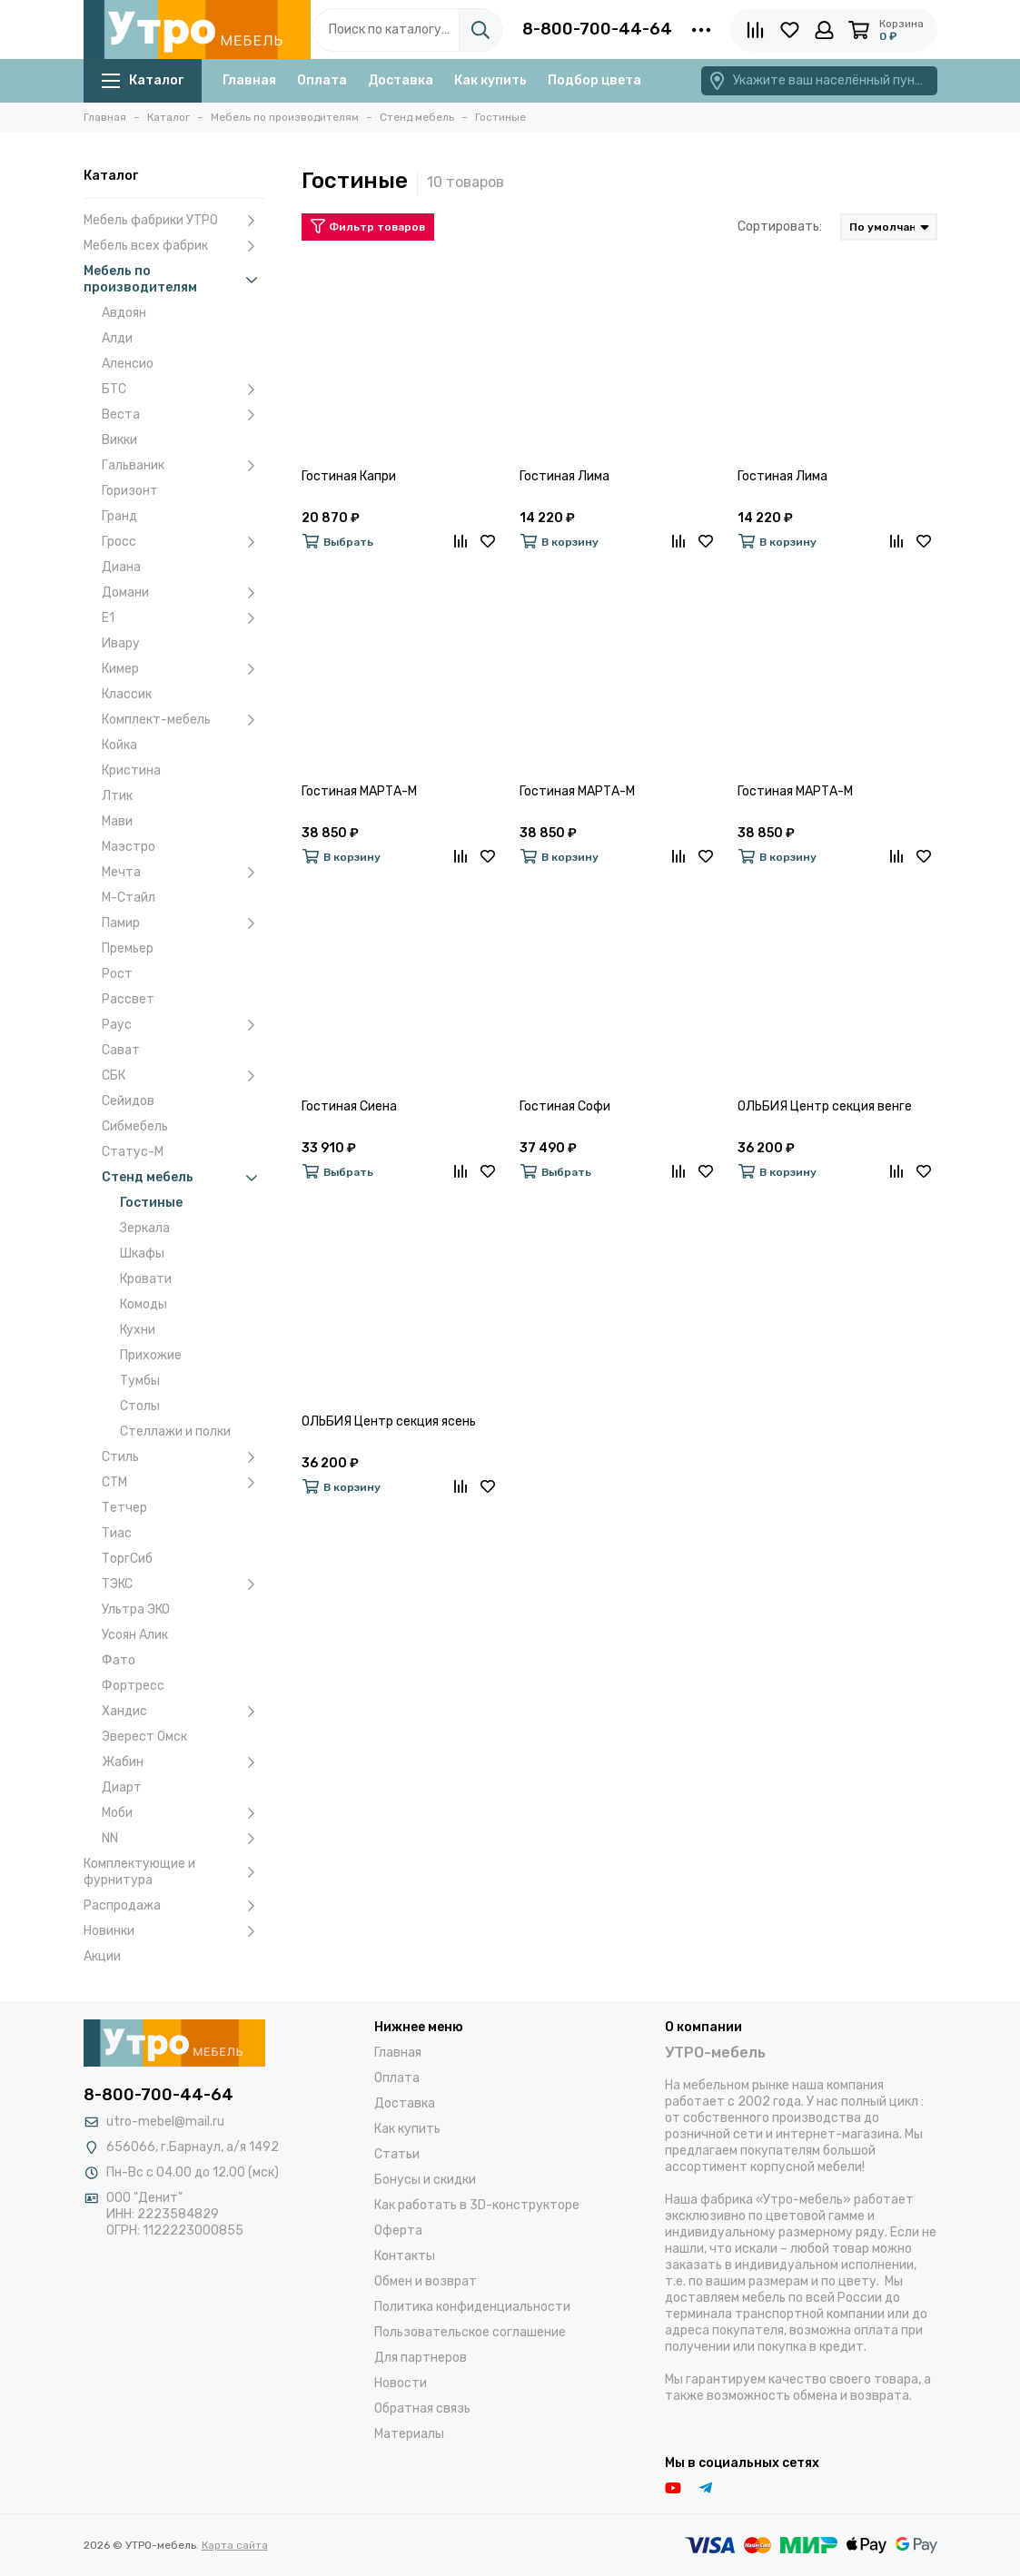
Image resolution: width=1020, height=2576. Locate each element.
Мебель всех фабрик (174, 246)
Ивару (121, 643)
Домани (183, 593)
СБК (183, 1076)
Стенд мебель (183, 1178)
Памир (183, 923)
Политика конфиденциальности (472, 2306)
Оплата (322, 80)
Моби (183, 1813)
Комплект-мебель (183, 720)
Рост (117, 974)
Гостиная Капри (349, 476)
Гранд (119, 516)
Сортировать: (780, 226)
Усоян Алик (135, 1635)
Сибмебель (135, 1126)
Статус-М (132, 1152)
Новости (400, 2383)
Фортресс (133, 1685)
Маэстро (128, 846)
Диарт (122, 1787)
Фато (118, 1660)
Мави (117, 821)
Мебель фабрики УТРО (174, 220)
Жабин (183, 1762)
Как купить (490, 80)
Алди (117, 338)
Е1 (183, 618)
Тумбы (140, 1380)
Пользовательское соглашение (470, 2332)
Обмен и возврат (425, 2281)
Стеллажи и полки (175, 1431)
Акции (102, 1956)
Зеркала (145, 1228)
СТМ (183, 1483)
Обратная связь (422, 2408)
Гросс (183, 542)
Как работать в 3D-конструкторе (476, 2205)
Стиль (183, 1457)
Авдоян (124, 313)
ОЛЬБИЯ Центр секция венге (825, 1106)
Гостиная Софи (565, 1106)
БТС (183, 389)
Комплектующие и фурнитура (174, 1872)
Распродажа (174, 1906)
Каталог (142, 80)
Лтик (117, 796)
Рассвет (128, 999)
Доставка (400, 80)
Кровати (146, 1279)
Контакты (404, 2256)
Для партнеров (420, 2357)
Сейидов (128, 1101)
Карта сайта (235, 2545)
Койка (119, 745)
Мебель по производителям (174, 279)
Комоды (143, 1304)
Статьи (397, 2154)
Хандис (183, 1711)
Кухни (137, 1329)
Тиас (117, 1533)
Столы (140, 1406)
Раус (183, 1025)
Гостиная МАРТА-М (359, 791)
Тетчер (124, 1507)
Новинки (174, 1931)
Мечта (183, 872)
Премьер (127, 948)
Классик (127, 694)
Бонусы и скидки (425, 2179)
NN (183, 1839)
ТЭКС (183, 1584)
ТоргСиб (127, 1558)
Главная (249, 80)
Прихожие (151, 1355)
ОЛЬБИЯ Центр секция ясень (389, 1421)
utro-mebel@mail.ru (165, 2121)
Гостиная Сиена (349, 1106)
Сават (121, 1050)
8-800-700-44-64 (597, 29)
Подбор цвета (594, 80)
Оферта (398, 2230)
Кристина (131, 770)
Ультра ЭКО (136, 1609)
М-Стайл (128, 897)
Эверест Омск (144, 1736)
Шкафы (142, 1253)
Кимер (183, 669)
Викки (119, 440)
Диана (121, 567)
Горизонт (130, 490)
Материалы (409, 2434)
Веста (183, 415)
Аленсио (127, 363)
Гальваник (183, 466)
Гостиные (151, 1202)
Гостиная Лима (564, 476)
